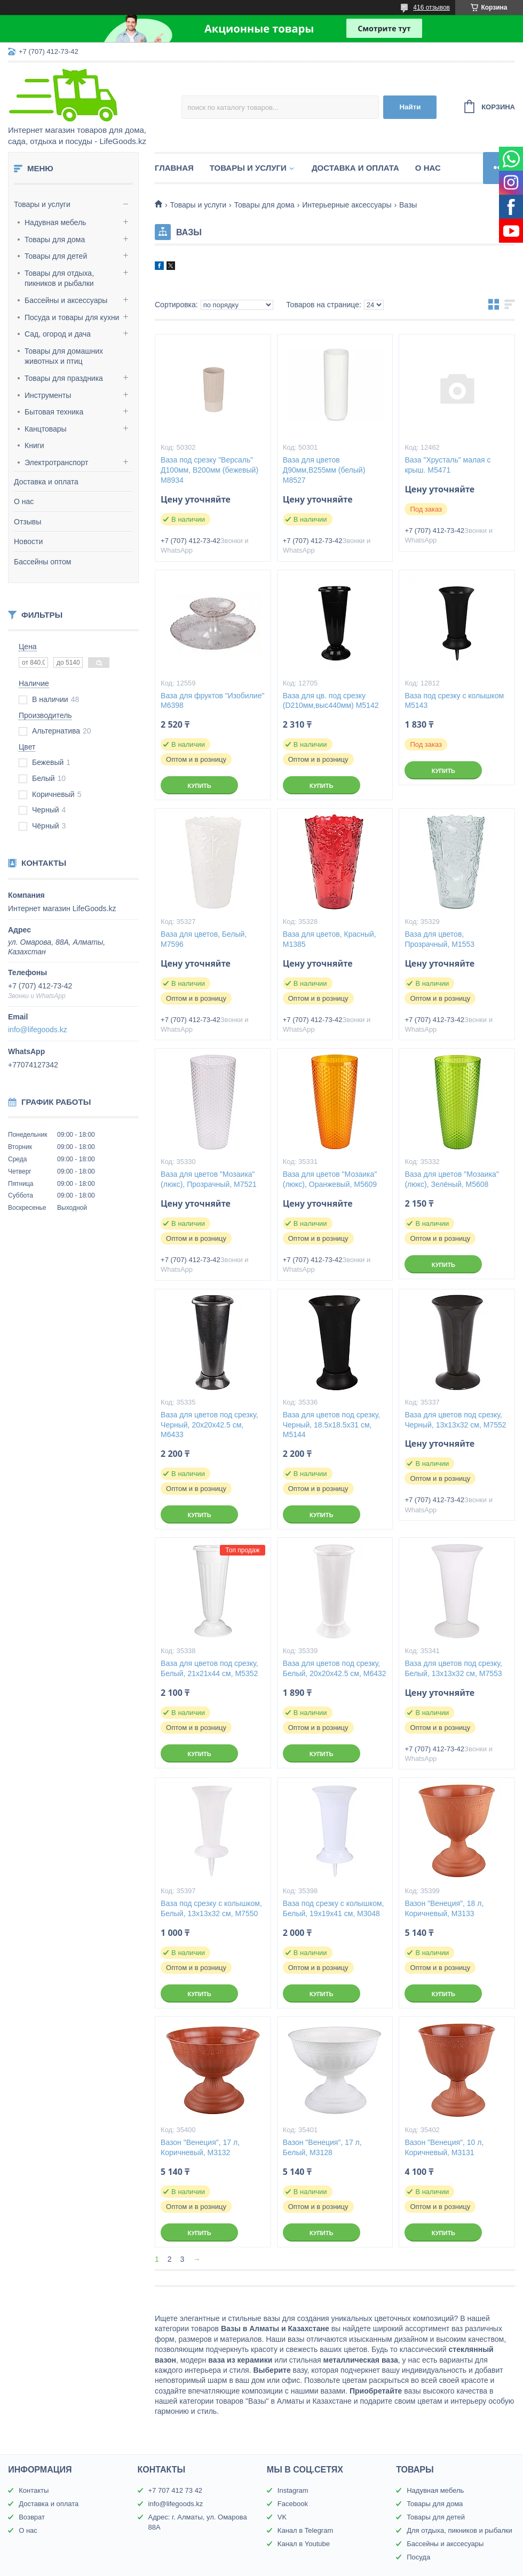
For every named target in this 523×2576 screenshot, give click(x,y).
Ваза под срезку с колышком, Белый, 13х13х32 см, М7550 (211, 1908)
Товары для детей (56, 256)
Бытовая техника (54, 412)
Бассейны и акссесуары (445, 2544)
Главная (174, 168)
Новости (28, 541)
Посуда (418, 2557)
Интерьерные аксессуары (346, 205)
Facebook (293, 2504)
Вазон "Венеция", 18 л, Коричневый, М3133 (444, 1908)
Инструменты (48, 395)
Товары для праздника (64, 378)
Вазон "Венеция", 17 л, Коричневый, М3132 (200, 2147)
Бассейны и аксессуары (66, 300)
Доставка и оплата (46, 481)
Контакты (34, 2490)
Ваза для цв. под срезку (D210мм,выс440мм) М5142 (331, 700)
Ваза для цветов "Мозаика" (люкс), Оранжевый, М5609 (330, 1179)
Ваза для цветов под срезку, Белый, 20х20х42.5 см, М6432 (334, 1668)
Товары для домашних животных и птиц (64, 356)
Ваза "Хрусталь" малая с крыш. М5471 (447, 465)
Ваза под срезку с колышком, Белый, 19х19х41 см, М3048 (333, 1908)
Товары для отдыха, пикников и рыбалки (59, 278)
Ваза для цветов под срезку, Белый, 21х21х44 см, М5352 (209, 1668)
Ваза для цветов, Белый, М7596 (204, 939)
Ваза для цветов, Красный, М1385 (329, 939)
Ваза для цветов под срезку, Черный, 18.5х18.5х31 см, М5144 (331, 1424)
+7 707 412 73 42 (175, 2490)
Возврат (32, 2517)
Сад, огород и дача (58, 334)
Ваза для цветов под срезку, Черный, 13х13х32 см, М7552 (455, 1419)
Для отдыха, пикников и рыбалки (459, 2530)
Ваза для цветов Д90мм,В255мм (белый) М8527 (324, 470)
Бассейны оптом (42, 561)
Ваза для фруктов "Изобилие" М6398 (212, 700)
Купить (199, 786)
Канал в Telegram (305, 2530)
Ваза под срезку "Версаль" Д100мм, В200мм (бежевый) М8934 (209, 470)
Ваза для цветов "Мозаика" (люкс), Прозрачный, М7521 (209, 1179)
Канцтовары (46, 429)
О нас (24, 501)
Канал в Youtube (304, 2544)
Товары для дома (55, 239)
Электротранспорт (57, 462)
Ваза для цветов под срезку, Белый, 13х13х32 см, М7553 (453, 1668)
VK (282, 2517)
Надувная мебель (55, 222)
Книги (34, 445)
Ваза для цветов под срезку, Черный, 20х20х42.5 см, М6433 (209, 1424)
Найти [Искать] (410, 107)
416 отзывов (431, 7)
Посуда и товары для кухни (72, 317)
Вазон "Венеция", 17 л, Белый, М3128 (322, 2147)
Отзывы (27, 521)
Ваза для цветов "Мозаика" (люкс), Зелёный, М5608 (452, 1179)
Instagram (293, 2490)
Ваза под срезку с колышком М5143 (454, 700)
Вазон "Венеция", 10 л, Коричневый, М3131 (444, 2147)
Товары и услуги (42, 204)
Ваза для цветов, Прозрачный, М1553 (439, 939)
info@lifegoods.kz (37, 1029)
